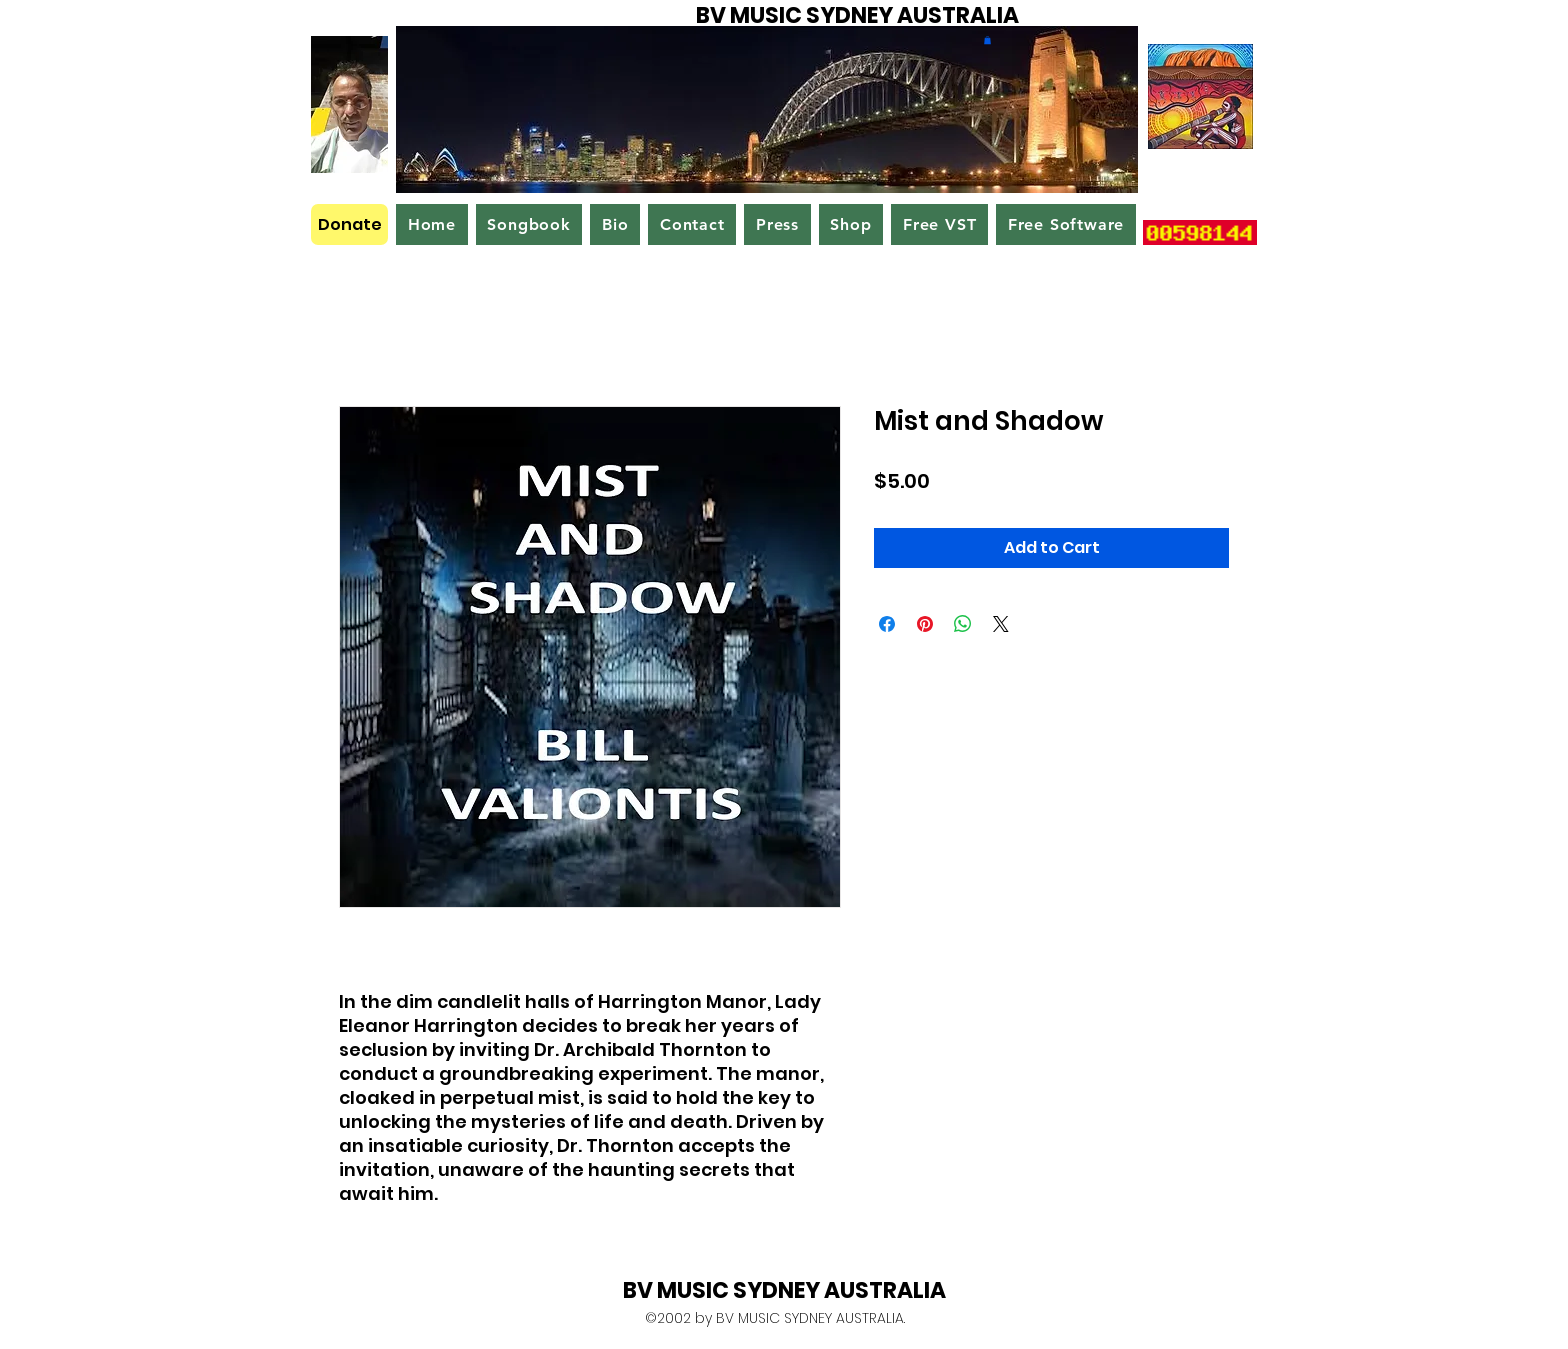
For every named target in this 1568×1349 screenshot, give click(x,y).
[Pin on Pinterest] (925, 624)
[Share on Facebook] (887, 624)
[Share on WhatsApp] (963, 624)
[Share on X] (1001, 624)
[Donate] (349, 224)
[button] (987, 40)
